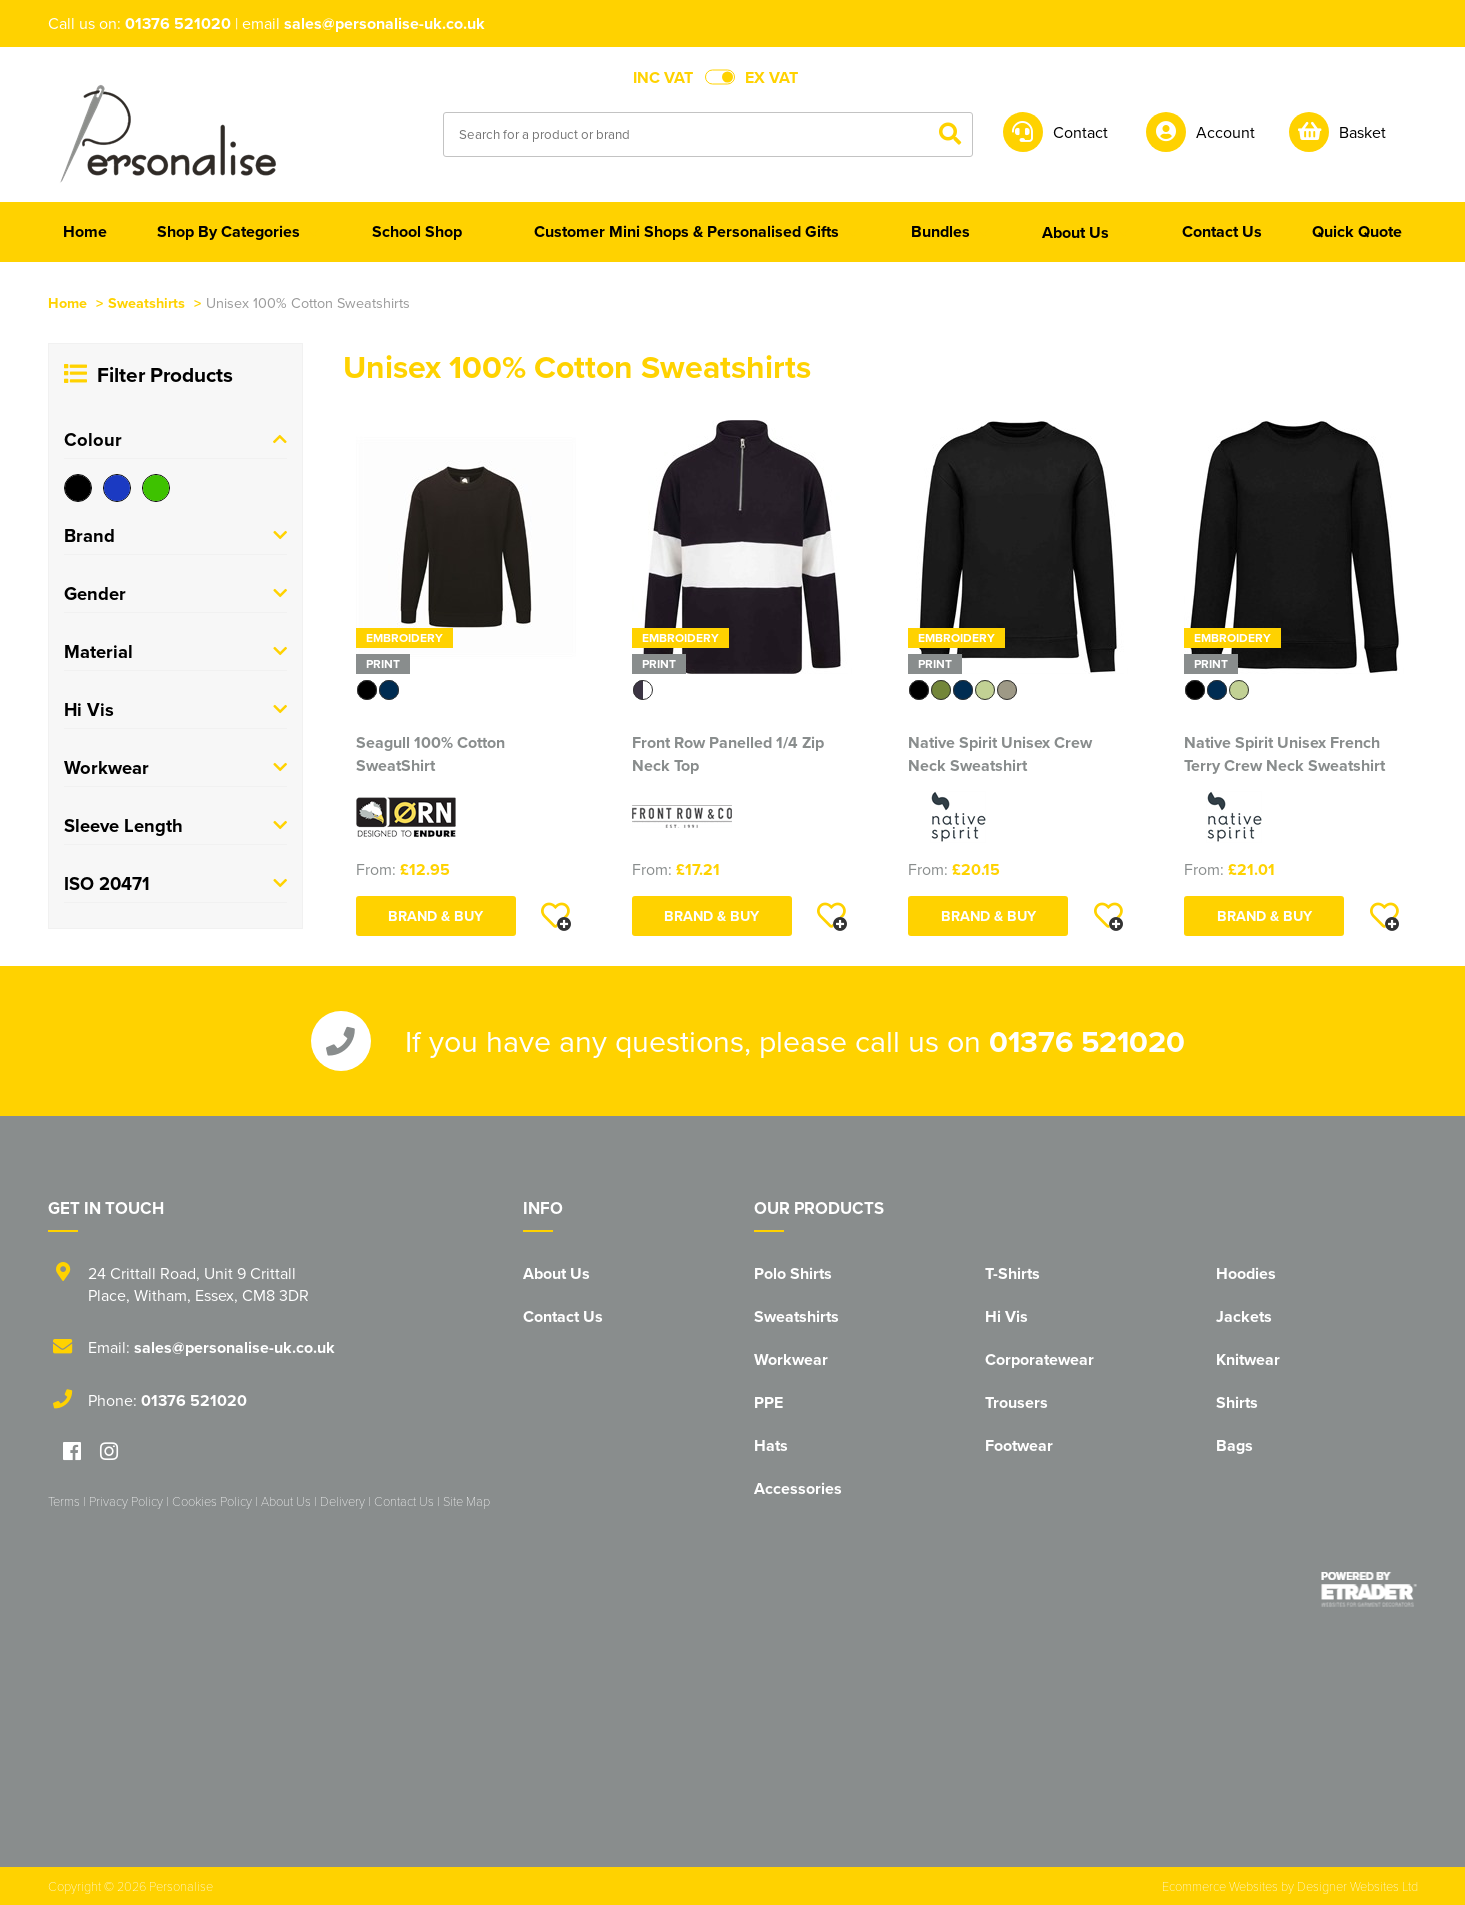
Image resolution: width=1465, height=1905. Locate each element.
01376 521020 (178, 23)
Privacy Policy (126, 1501)
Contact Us (563, 1316)
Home (67, 302)
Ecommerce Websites (1220, 1886)
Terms (64, 1501)
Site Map (466, 1501)
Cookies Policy (212, 1501)
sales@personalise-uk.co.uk (384, 23)
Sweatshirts (146, 302)
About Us (556, 1273)
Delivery (342, 1501)
